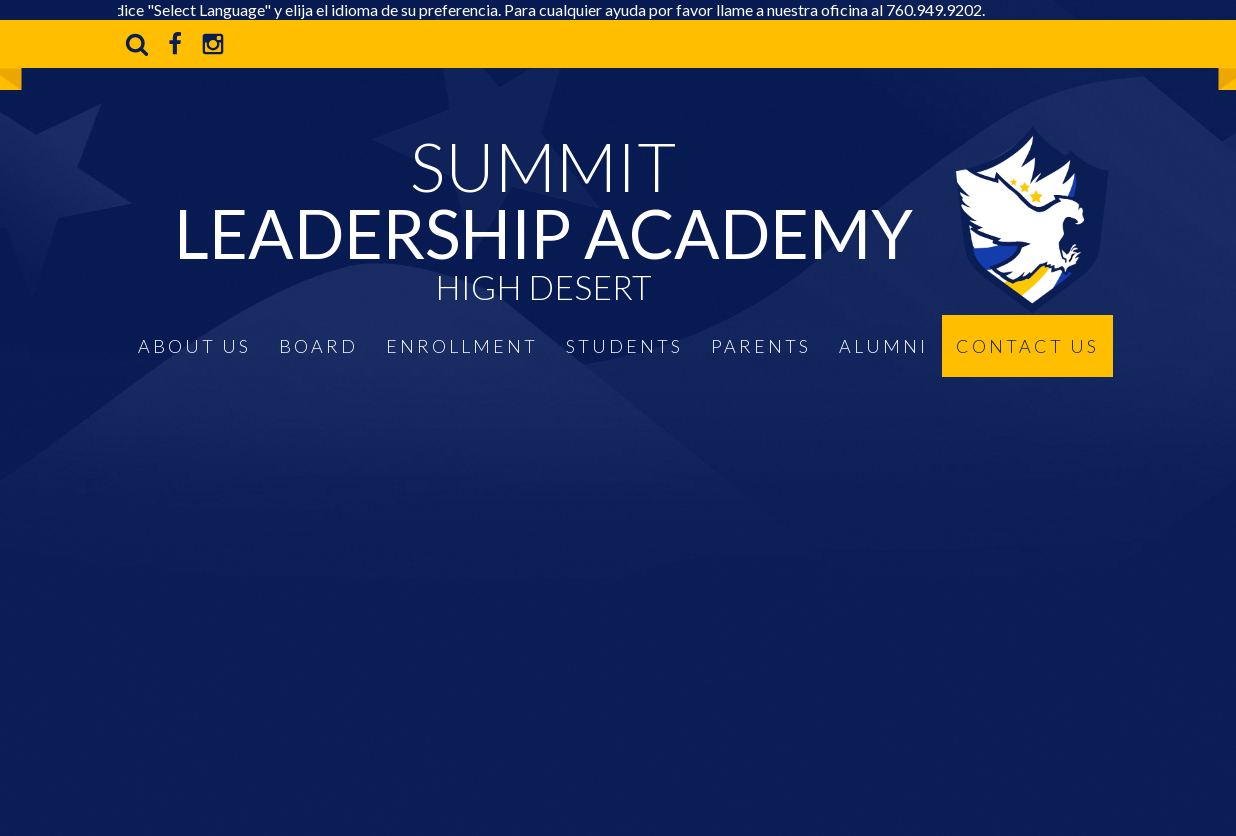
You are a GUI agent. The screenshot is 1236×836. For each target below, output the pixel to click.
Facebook (175, 44)
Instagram (213, 44)
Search (137, 44)
